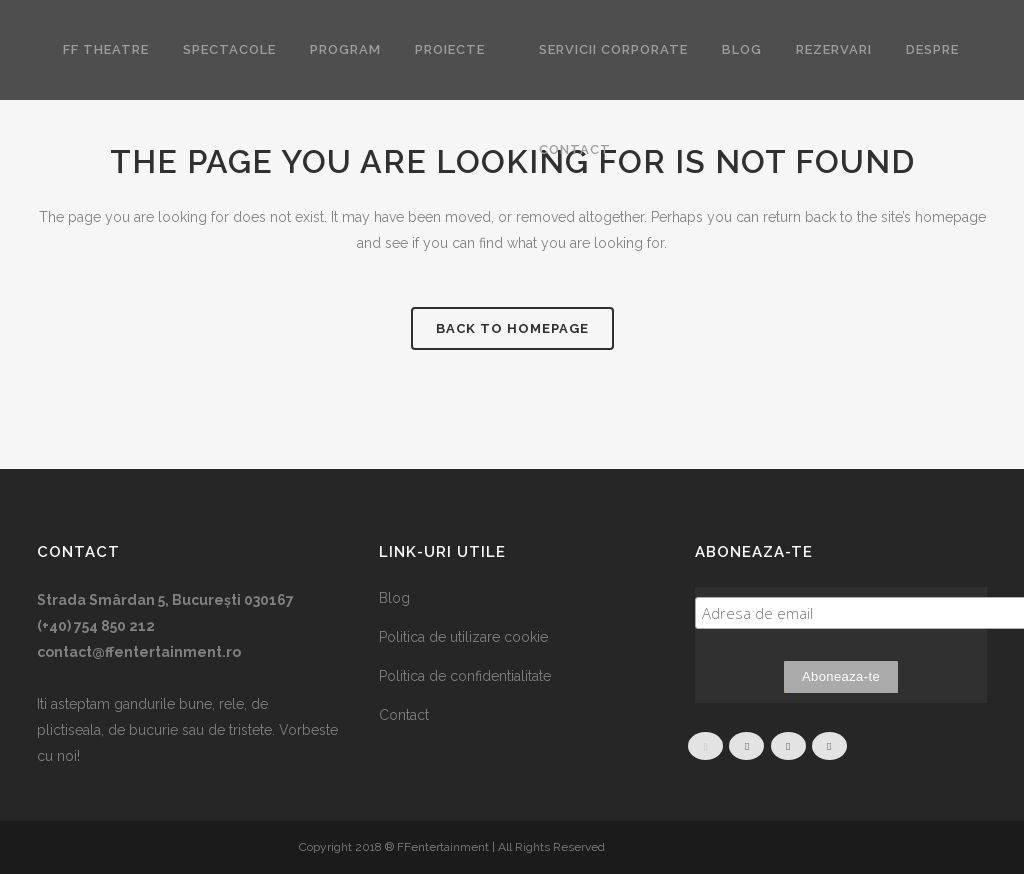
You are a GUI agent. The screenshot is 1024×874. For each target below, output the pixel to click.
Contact (404, 715)
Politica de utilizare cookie (463, 637)
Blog (394, 598)
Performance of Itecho (667, 847)
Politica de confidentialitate (465, 676)
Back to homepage (512, 328)
